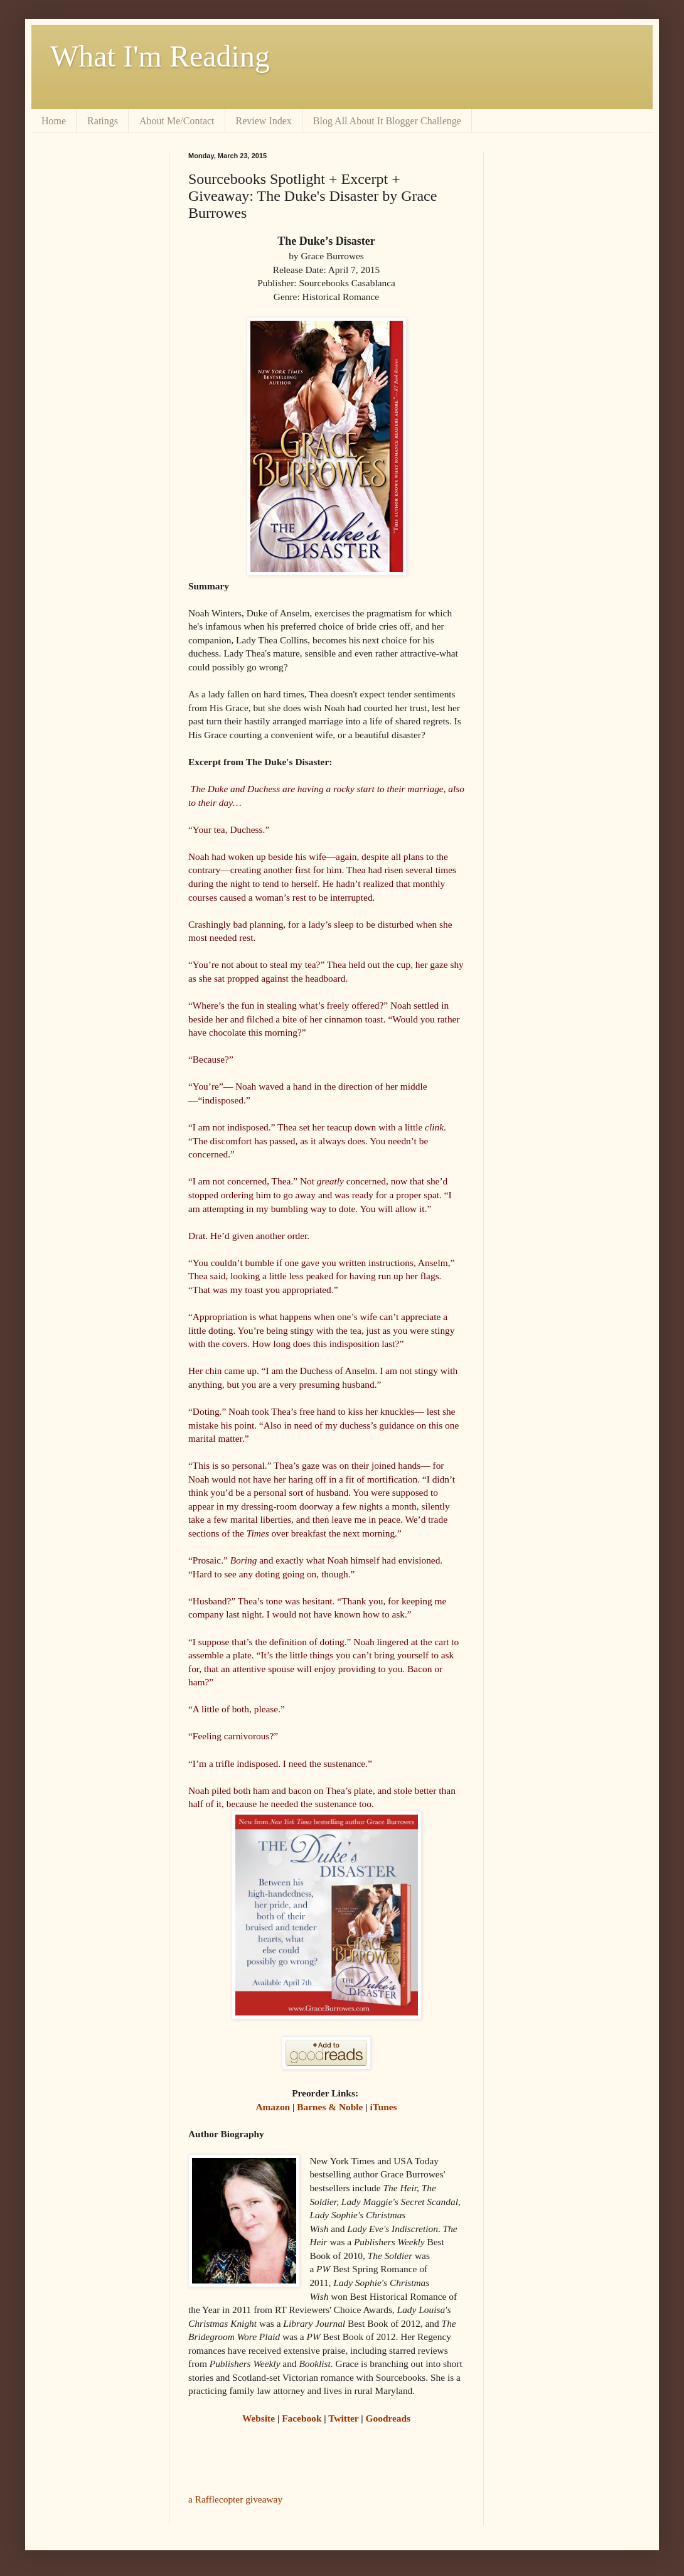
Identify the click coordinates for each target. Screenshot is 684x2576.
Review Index (264, 120)
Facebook (301, 2418)
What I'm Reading (160, 56)
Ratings (102, 120)
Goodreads (388, 2418)
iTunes (383, 2106)
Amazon (272, 2106)
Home (53, 120)
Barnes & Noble (330, 2106)
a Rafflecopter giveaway (235, 2499)
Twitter (343, 2418)
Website (258, 2418)
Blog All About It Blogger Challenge (387, 120)
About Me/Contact (177, 120)
